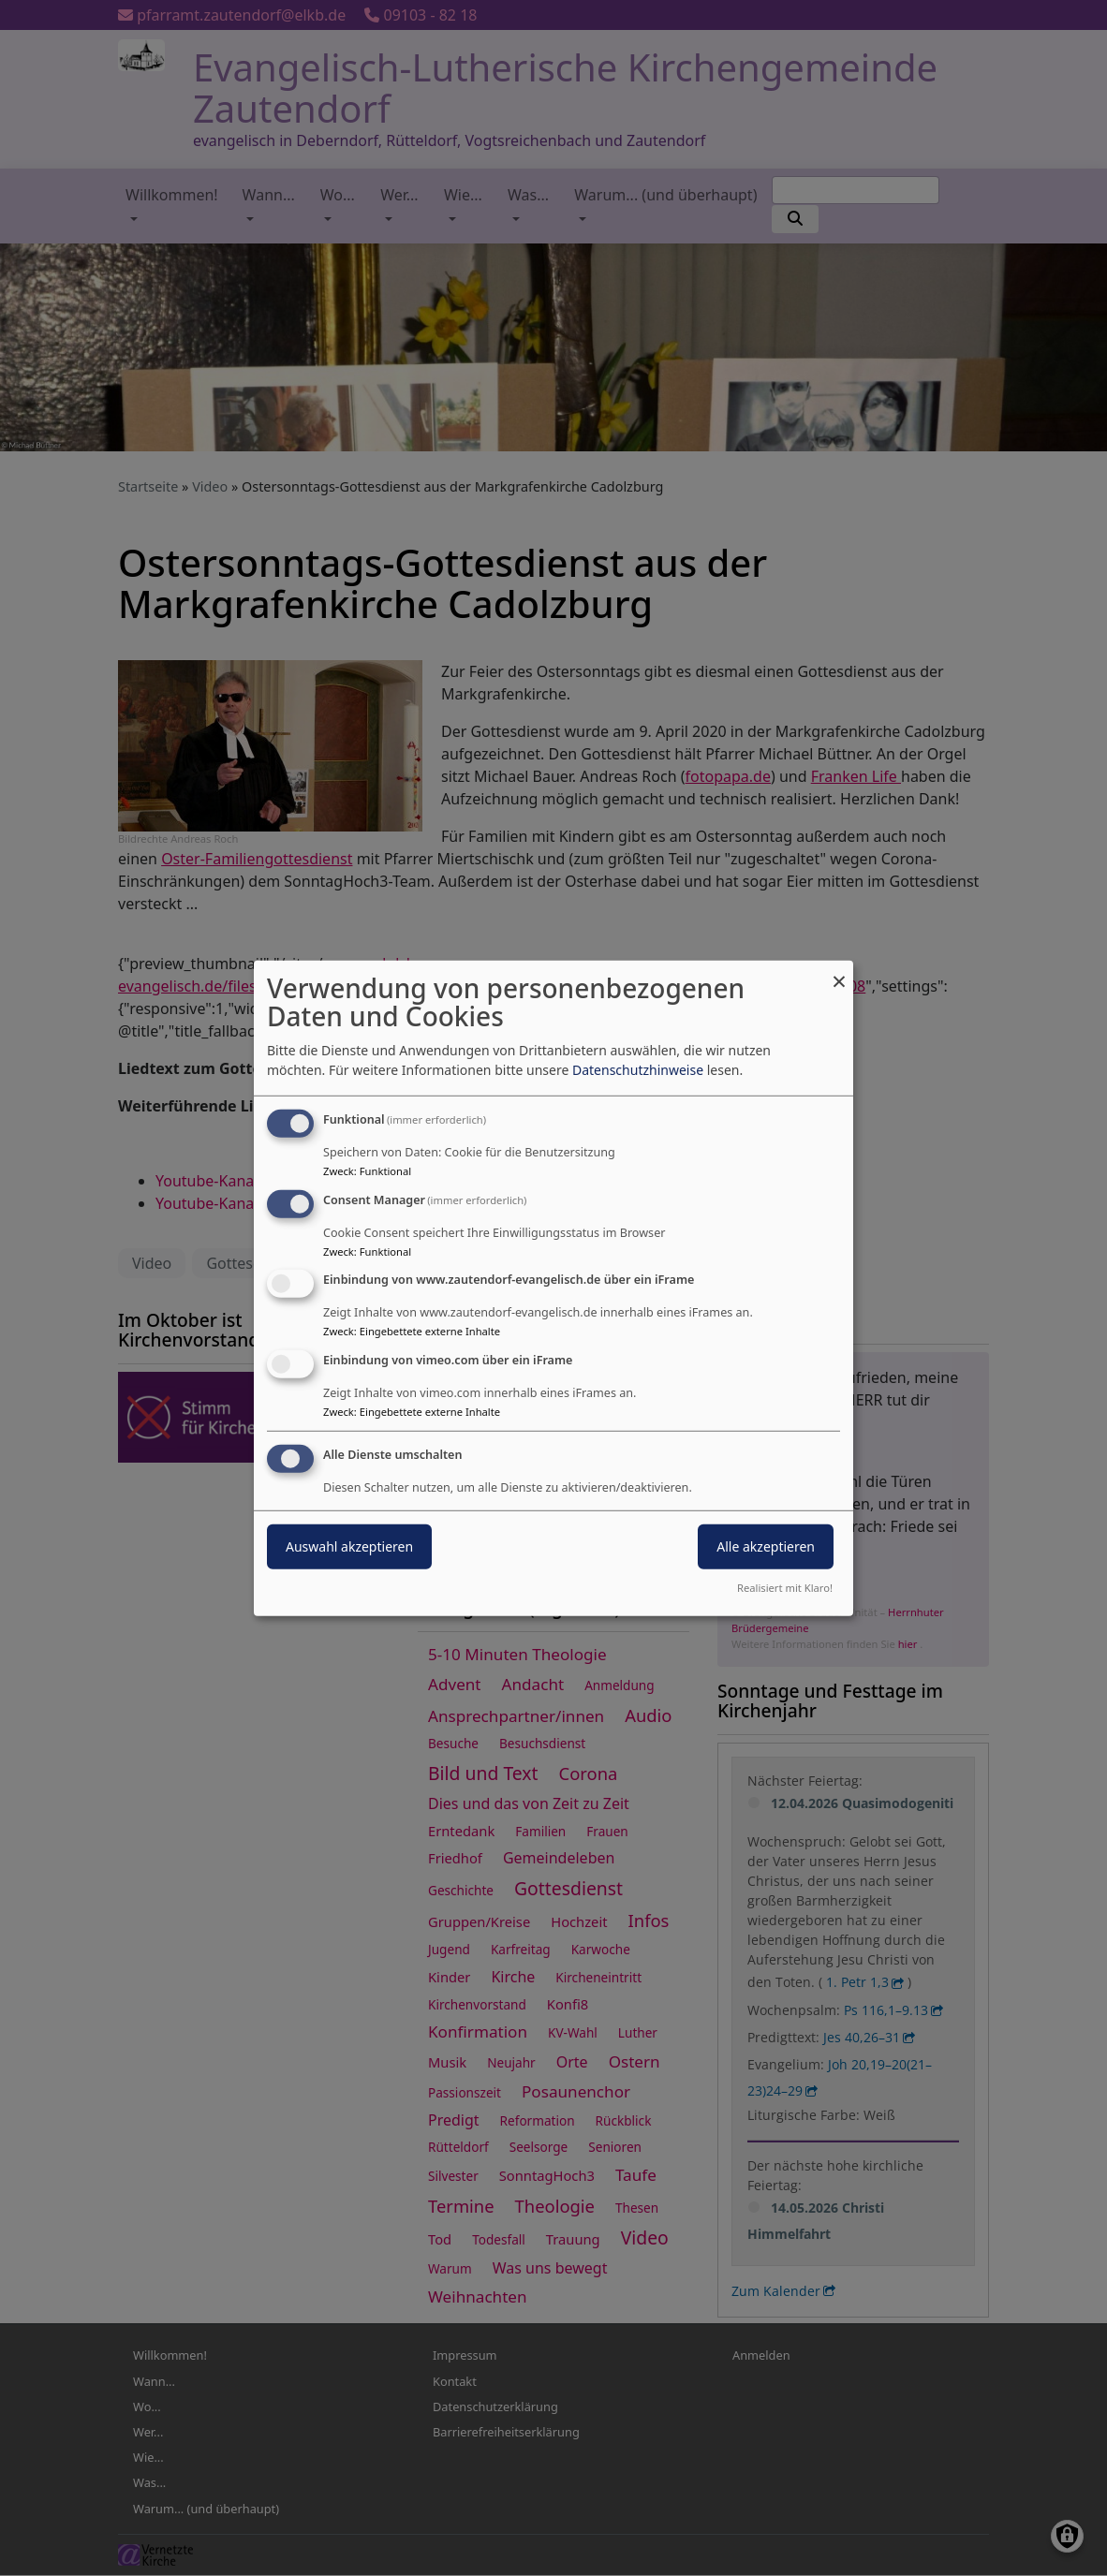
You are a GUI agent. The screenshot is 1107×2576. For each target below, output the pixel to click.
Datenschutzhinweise (637, 1070)
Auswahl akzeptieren (349, 1546)
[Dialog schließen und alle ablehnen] (839, 971)
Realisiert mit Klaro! (785, 1588)
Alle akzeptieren (765, 1546)
